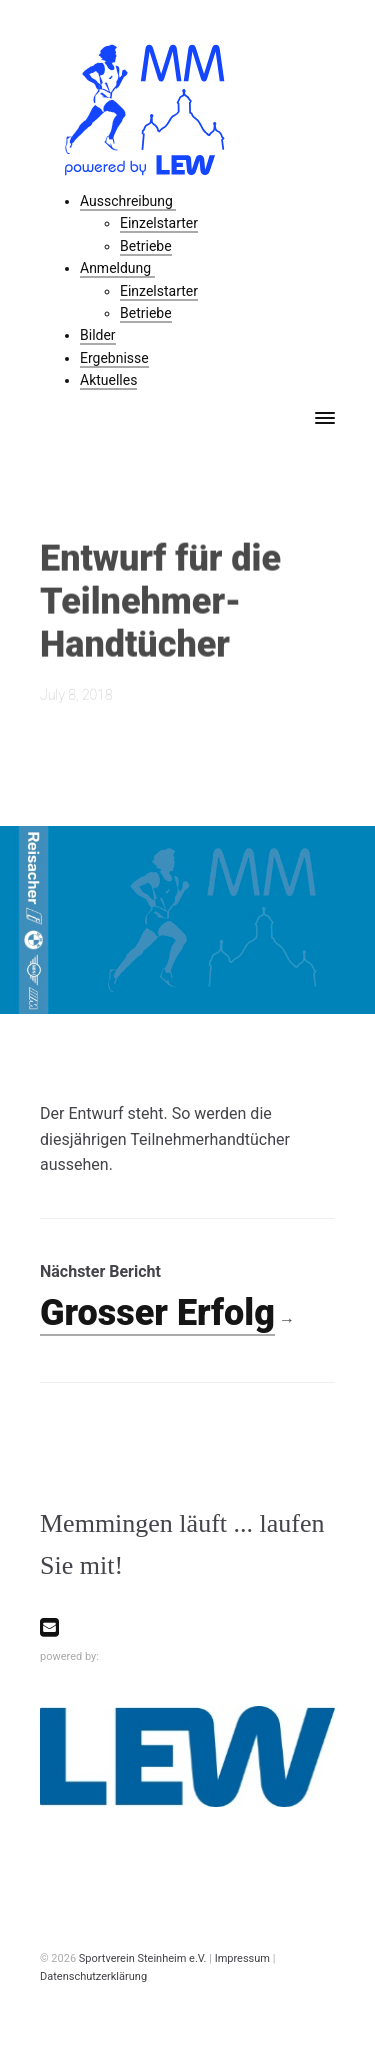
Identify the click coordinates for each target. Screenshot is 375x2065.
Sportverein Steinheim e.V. (143, 1958)
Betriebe (146, 246)
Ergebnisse (114, 358)
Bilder (98, 335)
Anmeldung (117, 268)
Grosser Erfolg (157, 1313)
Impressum (242, 1958)
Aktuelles (108, 380)
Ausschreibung (128, 201)
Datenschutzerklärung (93, 1976)
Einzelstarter (159, 223)
